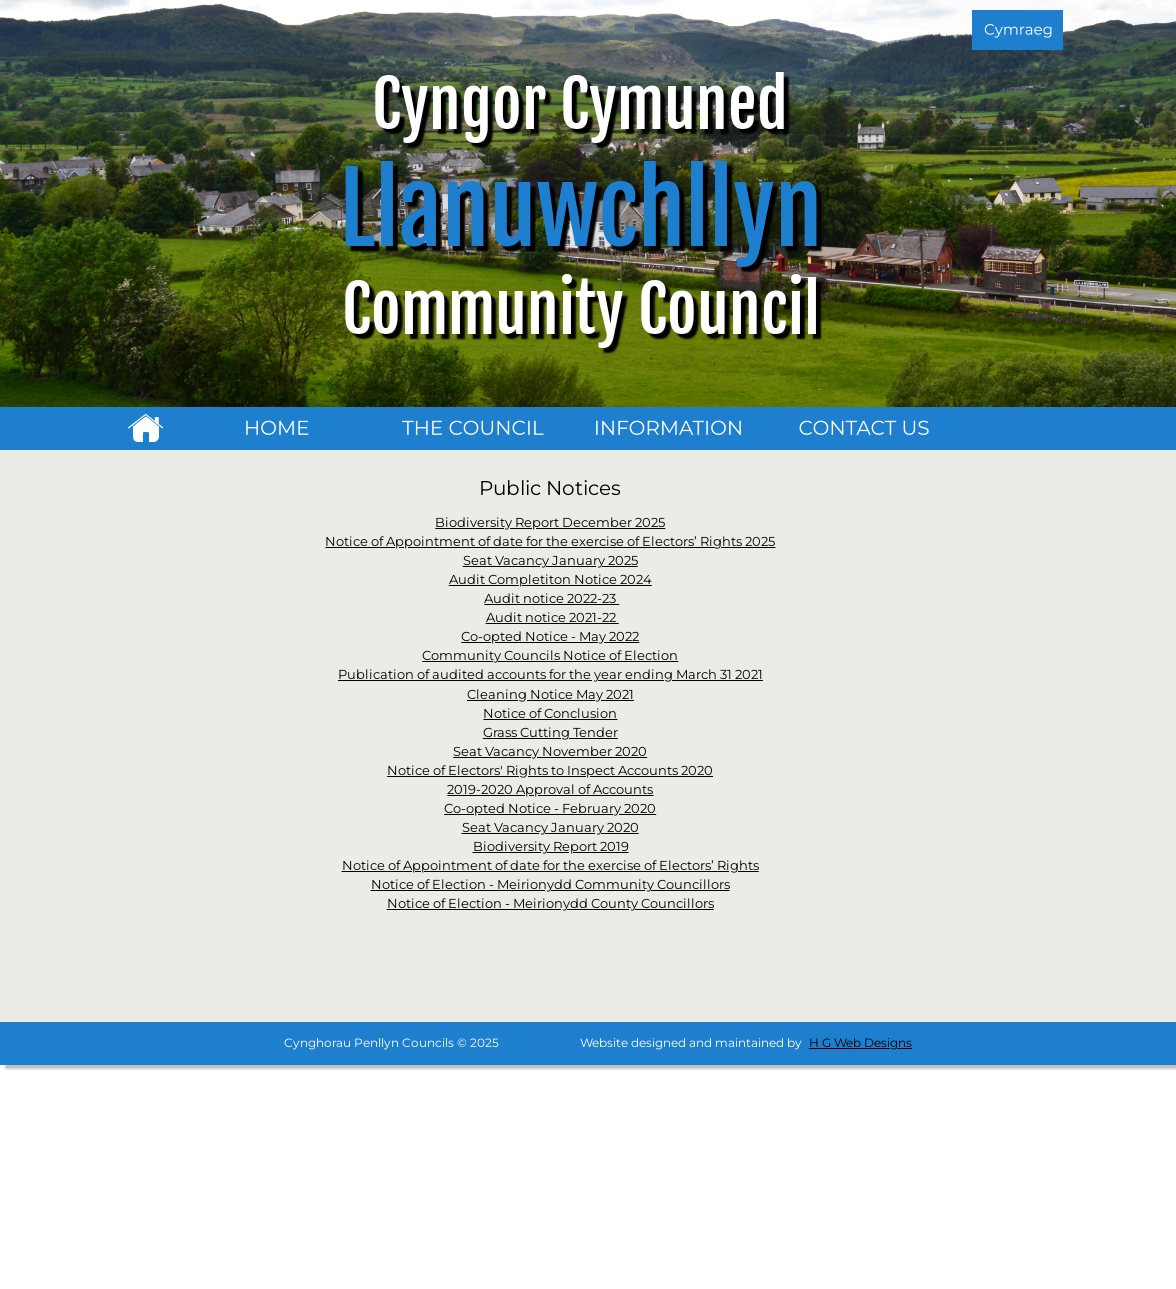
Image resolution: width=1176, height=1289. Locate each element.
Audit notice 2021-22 (552, 617)
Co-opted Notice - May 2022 (550, 636)
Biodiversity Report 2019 (551, 846)
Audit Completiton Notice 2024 (550, 579)
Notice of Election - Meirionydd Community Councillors (550, 884)
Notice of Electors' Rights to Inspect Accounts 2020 (550, 770)
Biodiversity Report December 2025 (550, 522)
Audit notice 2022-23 (551, 598)
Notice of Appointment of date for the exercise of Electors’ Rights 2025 (550, 541)
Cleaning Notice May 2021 (550, 694)
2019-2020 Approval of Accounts (550, 789)
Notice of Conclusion (550, 713)
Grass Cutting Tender (550, 732)
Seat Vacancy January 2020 (550, 827)
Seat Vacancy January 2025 (550, 560)
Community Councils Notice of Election (550, 655)
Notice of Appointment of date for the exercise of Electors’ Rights (550, 865)
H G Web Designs (860, 1042)
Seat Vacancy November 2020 (550, 751)
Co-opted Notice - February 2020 (550, 808)
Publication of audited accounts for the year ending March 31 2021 (550, 674)
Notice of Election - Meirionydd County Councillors (550, 903)
